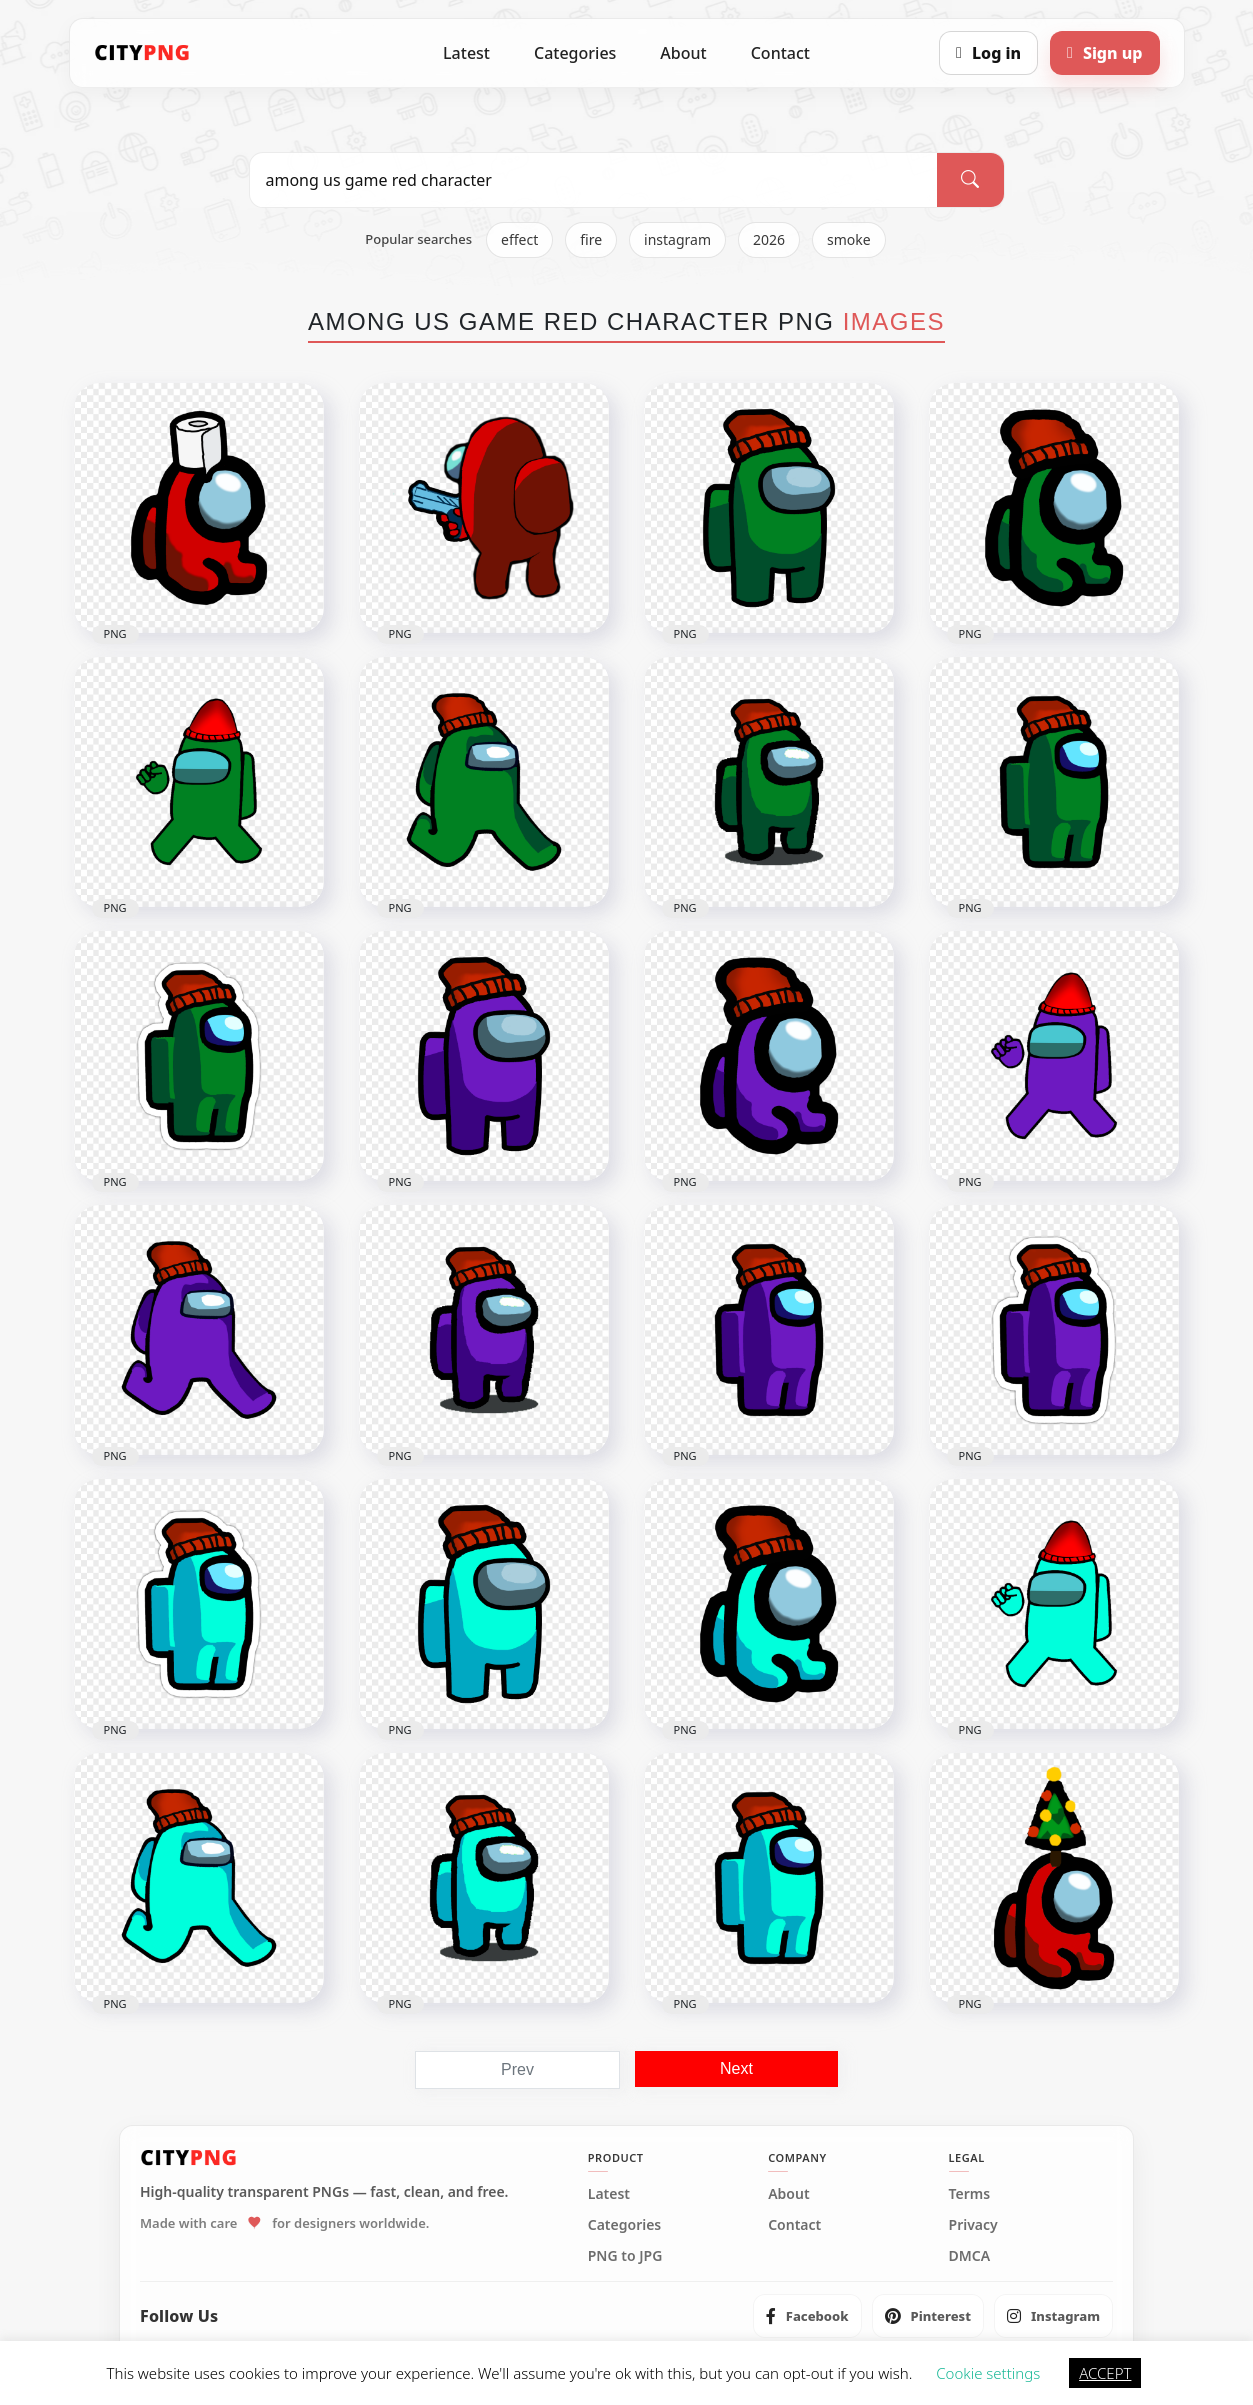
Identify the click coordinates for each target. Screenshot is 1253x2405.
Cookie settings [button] (988, 2373)
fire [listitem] (591, 239)
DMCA (970, 2256)
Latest (466, 53)
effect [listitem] (519, 239)
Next (736, 2068)
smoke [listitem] (849, 239)
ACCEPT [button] (1105, 2373)
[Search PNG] (594, 180)
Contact (780, 53)
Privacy (973, 2225)
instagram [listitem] (677, 239)
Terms (970, 2194)
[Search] (970, 180)
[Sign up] (1104, 53)
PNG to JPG (625, 2256)
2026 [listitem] (769, 239)
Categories (575, 53)
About (683, 53)
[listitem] (807, 2316)
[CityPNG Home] (143, 53)
